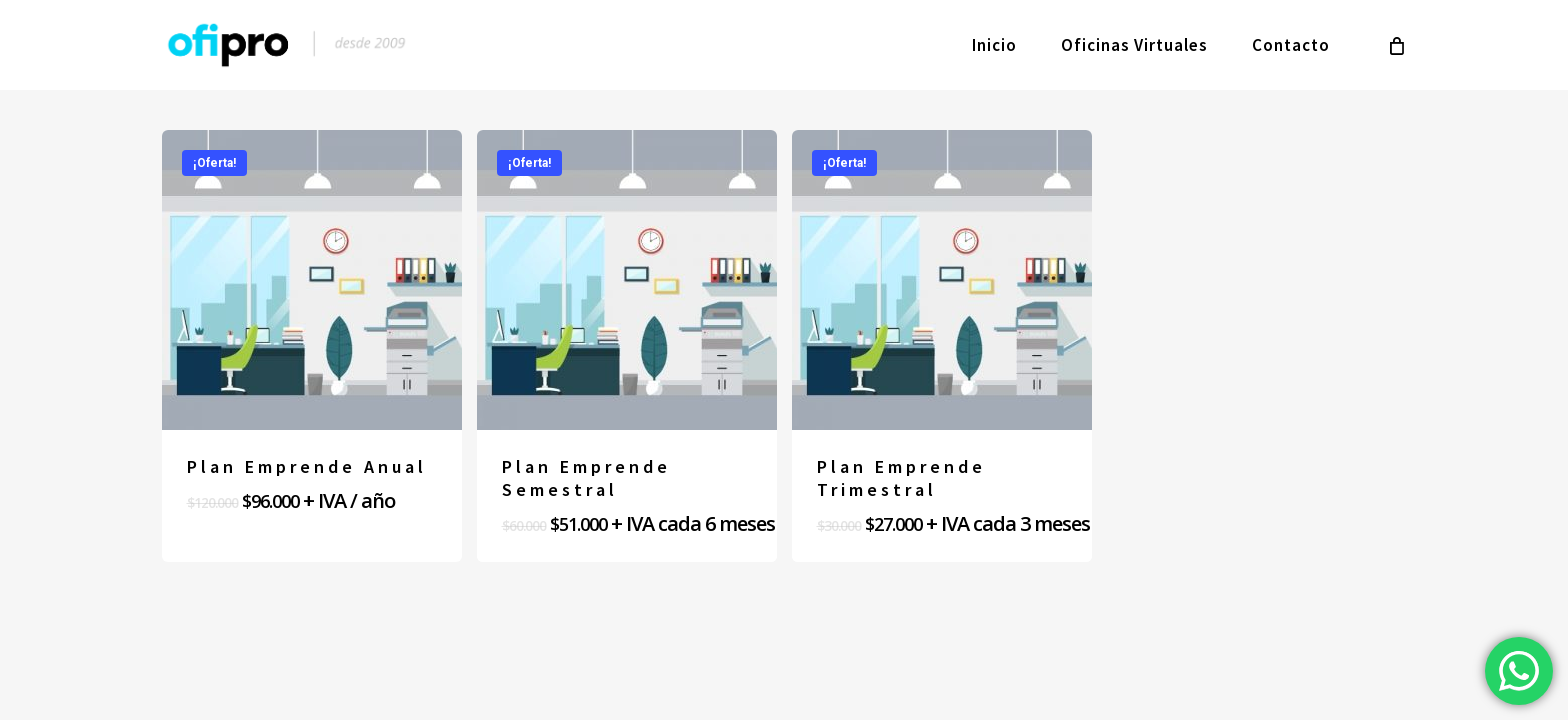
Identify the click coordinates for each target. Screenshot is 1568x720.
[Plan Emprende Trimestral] (942, 280)
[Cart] (1396, 45)
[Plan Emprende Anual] (312, 280)
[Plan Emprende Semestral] (627, 280)
